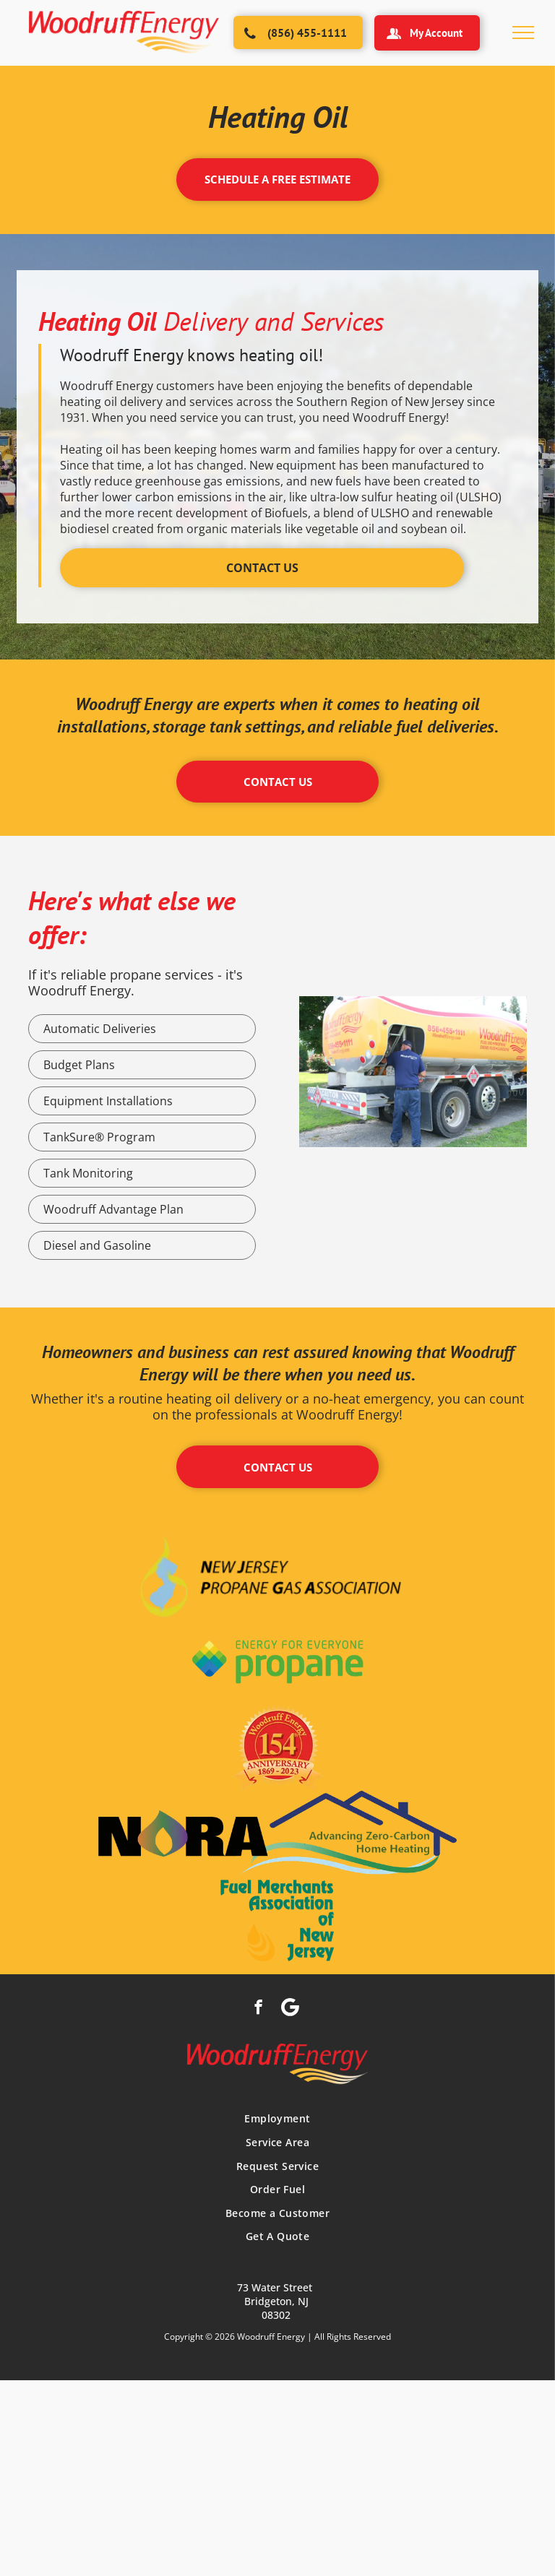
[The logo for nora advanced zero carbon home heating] (277, 1834)
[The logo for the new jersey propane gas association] (277, 1576)
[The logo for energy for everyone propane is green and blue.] (277, 1662)
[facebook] (258, 2009)
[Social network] (290, 2009)
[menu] (523, 32)
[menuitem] (277, 2119)
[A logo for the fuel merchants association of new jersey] (277, 1920)
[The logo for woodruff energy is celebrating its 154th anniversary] (277, 1748)
